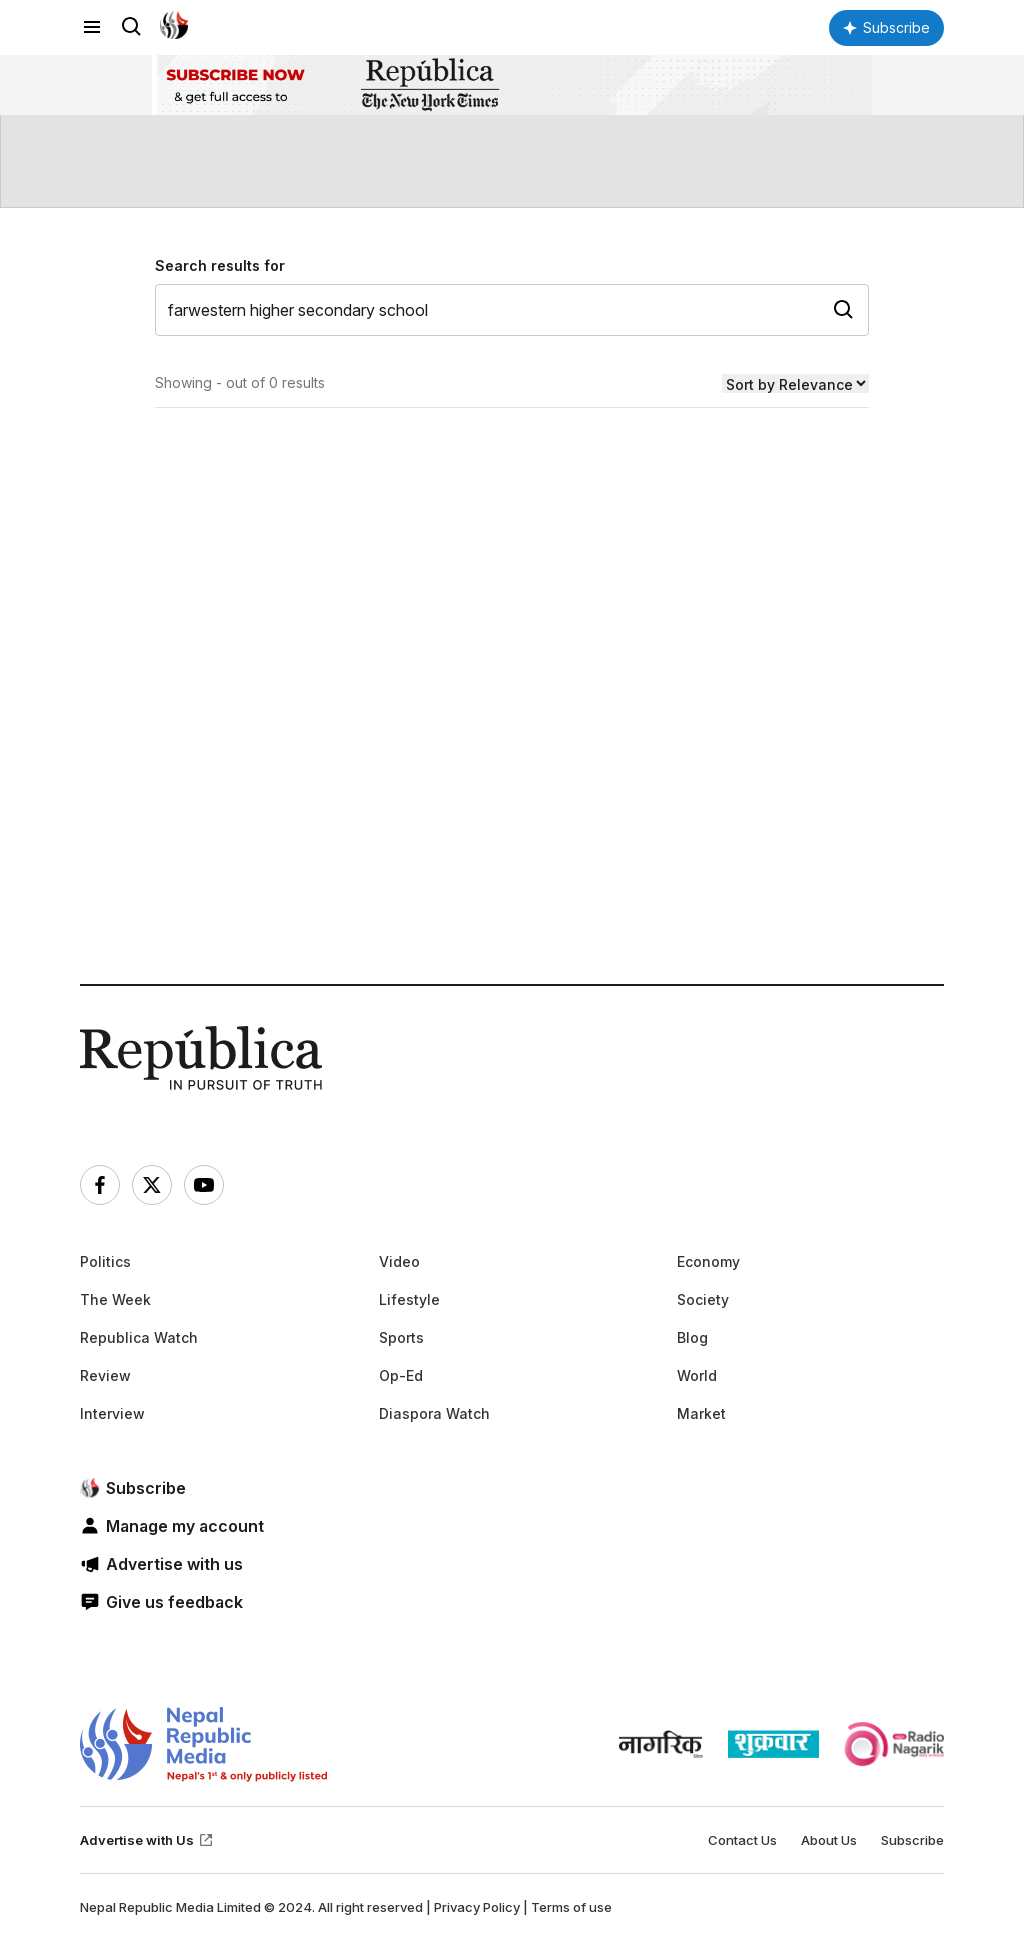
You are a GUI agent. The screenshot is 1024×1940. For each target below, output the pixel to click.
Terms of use (571, 1907)
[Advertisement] (512, 768)
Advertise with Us (147, 1840)
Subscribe (912, 1840)
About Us (829, 1840)
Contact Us (742, 1840)
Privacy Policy (477, 1907)
